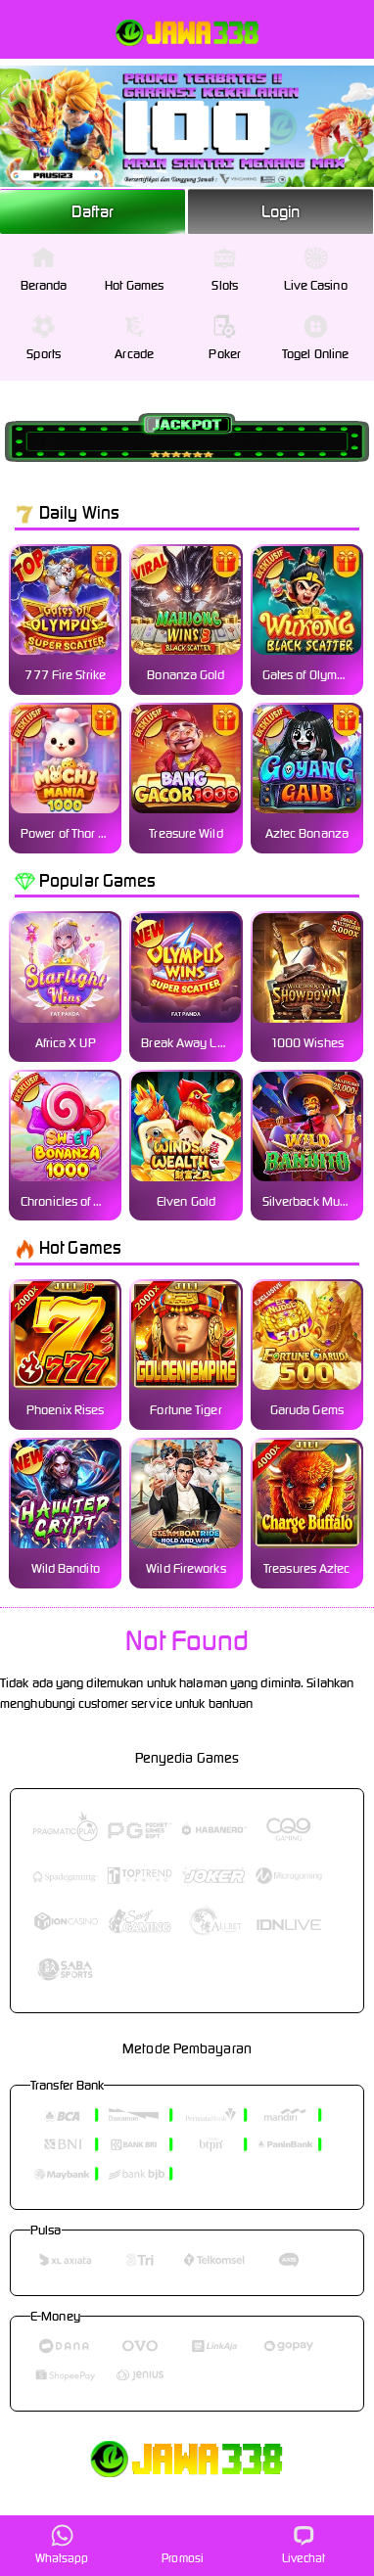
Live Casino (316, 270)
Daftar (93, 211)
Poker (225, 338)
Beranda (44, 270)
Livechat (304, 2544)
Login (281, 211)
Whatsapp (62, 2544)
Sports (43, 338)
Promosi (183, 2544)
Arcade (134, 338)
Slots (224, 270)
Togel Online (315, 338)
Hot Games (134, 270)
